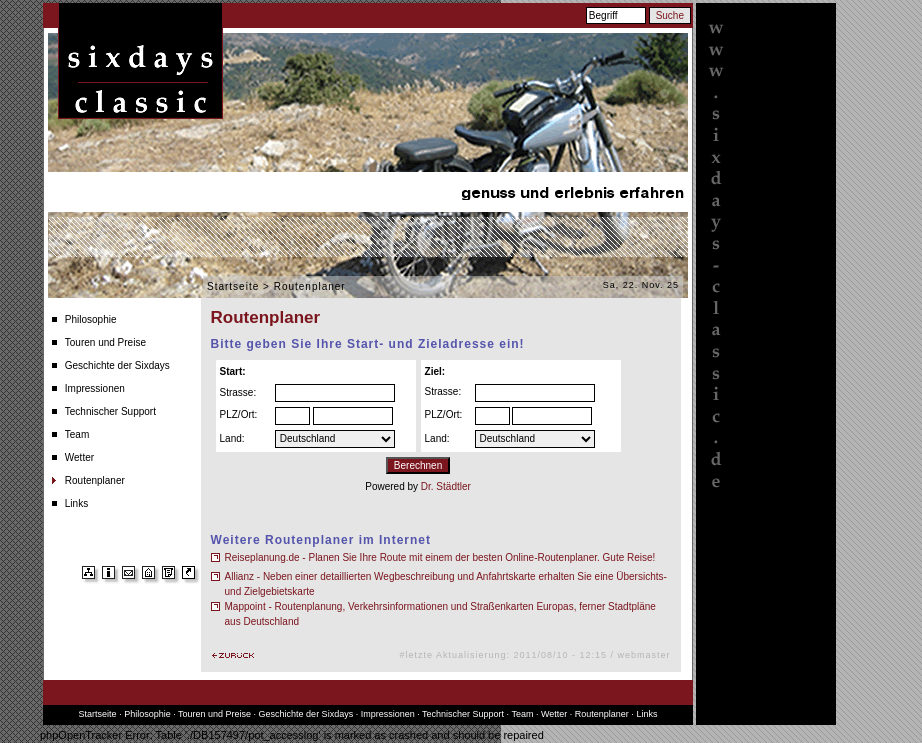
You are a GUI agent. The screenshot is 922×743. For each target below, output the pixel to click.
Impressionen (95, 388)
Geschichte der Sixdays (117, 365)
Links (76, 503)
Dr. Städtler (446, 486)
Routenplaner (95, 480)
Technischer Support (110, 411)
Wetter (79, 457)
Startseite (233, 286)
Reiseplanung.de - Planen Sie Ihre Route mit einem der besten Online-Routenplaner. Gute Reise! (440, 557)
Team (77, 434)
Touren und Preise (105, 342)
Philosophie (91, 319)
